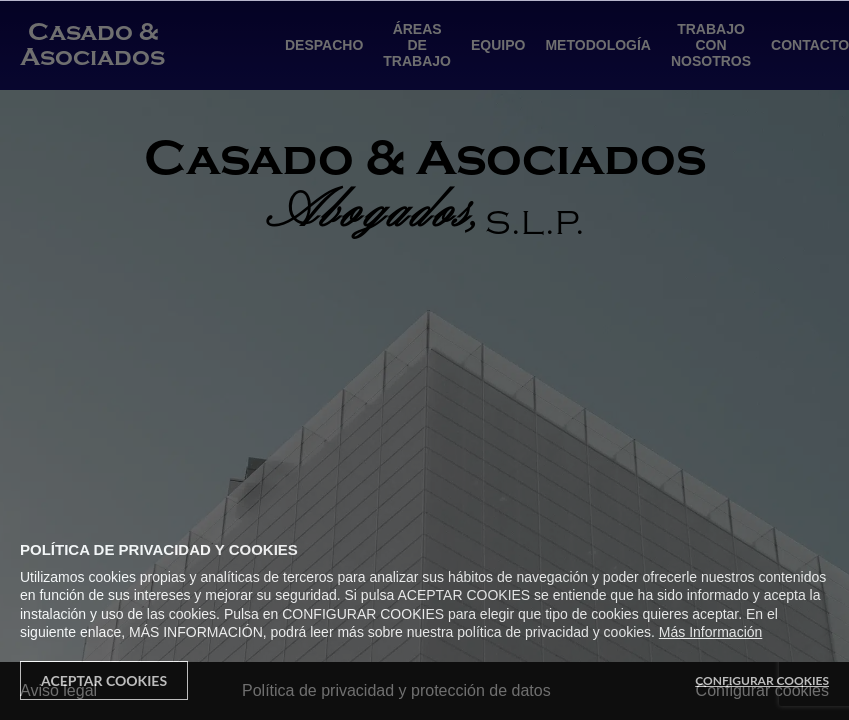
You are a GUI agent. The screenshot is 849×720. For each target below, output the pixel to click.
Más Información (710, 632)
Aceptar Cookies (104, 680)
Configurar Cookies (762, 680)
